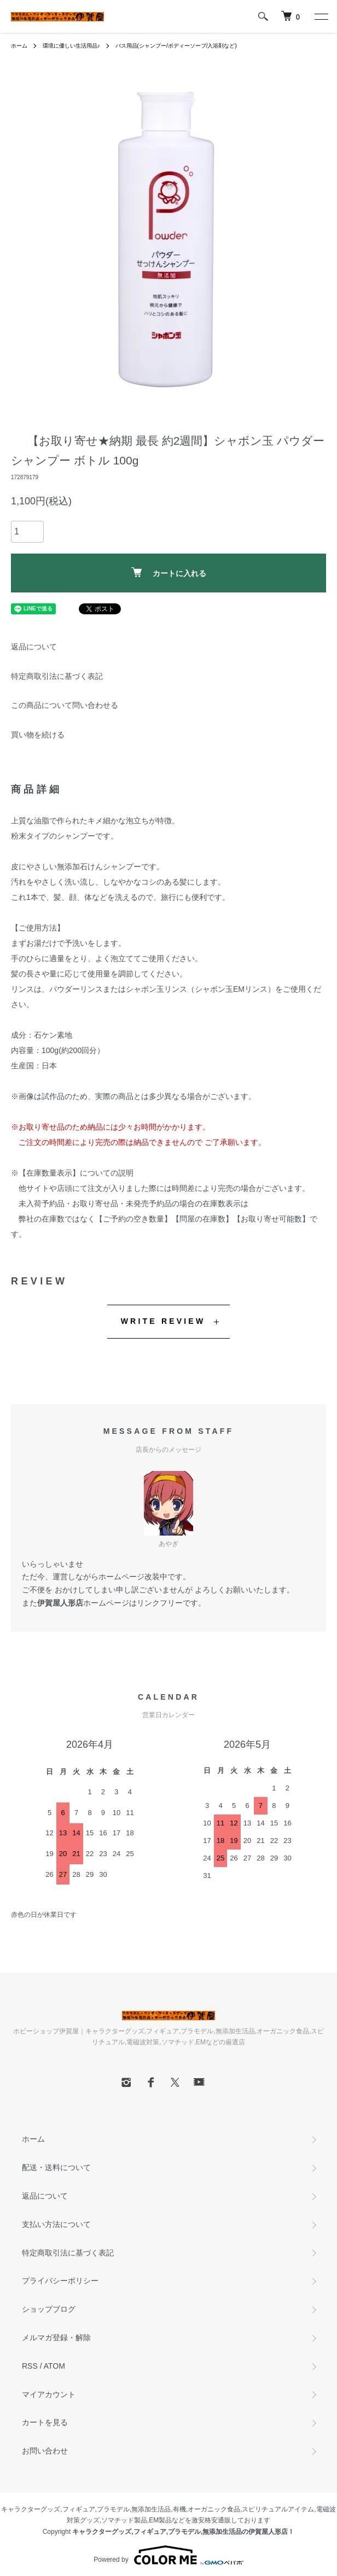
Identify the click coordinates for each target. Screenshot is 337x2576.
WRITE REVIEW (163, 1321)
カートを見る (45, 2422)
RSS (30, 2366)
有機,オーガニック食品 (206, 2509)
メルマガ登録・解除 (56, 2337)
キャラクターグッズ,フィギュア (48, 2509)
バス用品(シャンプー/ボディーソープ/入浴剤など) (176, 46)
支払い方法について (56, 2224)
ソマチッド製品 (124, 2520)
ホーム (19, 46)
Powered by (168, 2555)
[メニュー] (320, 16)
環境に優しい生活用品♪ (71, 46)
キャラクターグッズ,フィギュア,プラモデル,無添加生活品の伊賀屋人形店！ (183, 2532)
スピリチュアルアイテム (278, 2509)
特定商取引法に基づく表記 (57, 676)
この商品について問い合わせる (64, 705)
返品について (34, 646)
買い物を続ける (38, 734)
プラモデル (113, 2509)
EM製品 (160, 2520)
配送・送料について (56, 2167)
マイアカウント (48, 2394)
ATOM (54, 2366)
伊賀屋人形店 (60, 1602)
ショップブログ (48, 2309)
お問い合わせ (45, 2450)
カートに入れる (168, 572)
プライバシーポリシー (60, 2280)
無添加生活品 (151, 2509)
